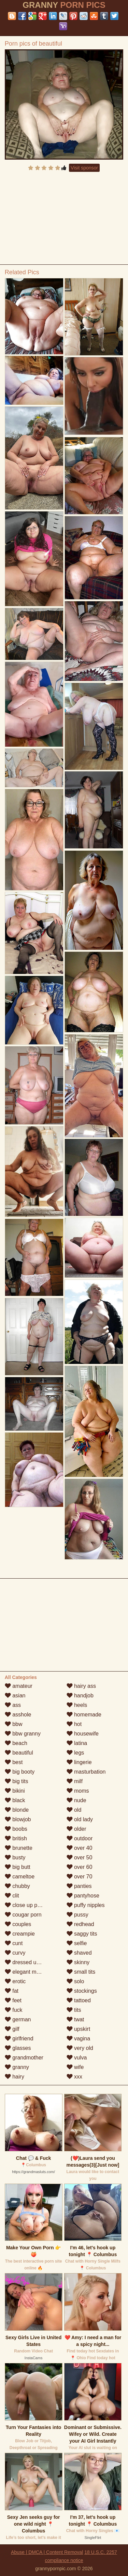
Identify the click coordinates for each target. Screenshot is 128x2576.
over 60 (80, 1867)
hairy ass (81, 1686)
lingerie (79, 1762)
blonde (17, 1810)
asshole (18, 1714)
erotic (15, 1981)
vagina (78, 2038)
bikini (15, 1791)
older (76, 1829)
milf (75, 1781)
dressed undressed (32, 1962)
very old (80, 2048)
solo (75, 1981)
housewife (83, 1734)
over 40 (80, 1848)
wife (75, 2067)
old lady (80, 1819)
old (74, 1810)
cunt (14, 1943)
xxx (74, 2077)
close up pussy (26, 1905)
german (18, 2019)
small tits (81, 1972)
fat (11, 1991)
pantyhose (83, 1895)
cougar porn (23, 1915)
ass (13, 1705)
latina (77, 1743)
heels (77, 1705)
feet (13, 2000)
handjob (80, 1695)
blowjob (18, 1819)
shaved (79, 1953)
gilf (12, 2029)
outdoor (80, 1838)
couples (18, 1924)
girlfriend (19, 2038)
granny (17, 2067)
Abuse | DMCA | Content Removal (47, 2552)
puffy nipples (86, 1905)
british (16, 1838)
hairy (14, 2077)
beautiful (19, 1753)
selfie (77, 1943)
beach (16, 1743)
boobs (16, 1829)
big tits (16, 1781)
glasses (18, 2048)
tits (74, 2010)
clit (12, 1895)
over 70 (80, 1876)
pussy (77, 1915)
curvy (15, 1953)
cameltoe (19, 1876)
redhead (80, 1924)
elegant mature (27, 1972)
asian (15, 1695)
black (15, 1800)
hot (74, 1724)
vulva (77, 2057)
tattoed (79, 2000)
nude (76, 1800)
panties (79, 1886)
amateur (18, 1686)
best (14, 1762)
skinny (78, 1962)
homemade (84, 1714)
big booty (19, 1772)
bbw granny (23, 1734)
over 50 (80, 1857)
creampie (20, 1934)
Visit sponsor (84, 167)
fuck (14, 2010)
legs (75, 1753)
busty (15, 1857)
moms (78, 1791)
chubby (17, 1886)
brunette (18, 1848)
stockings (82, 1991)
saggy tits (82, 1934)
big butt (17, 1867)
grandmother (24, 2057)
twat (75, 2019)
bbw (14, 1724)
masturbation (86, 1772)
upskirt (78, 2029)
